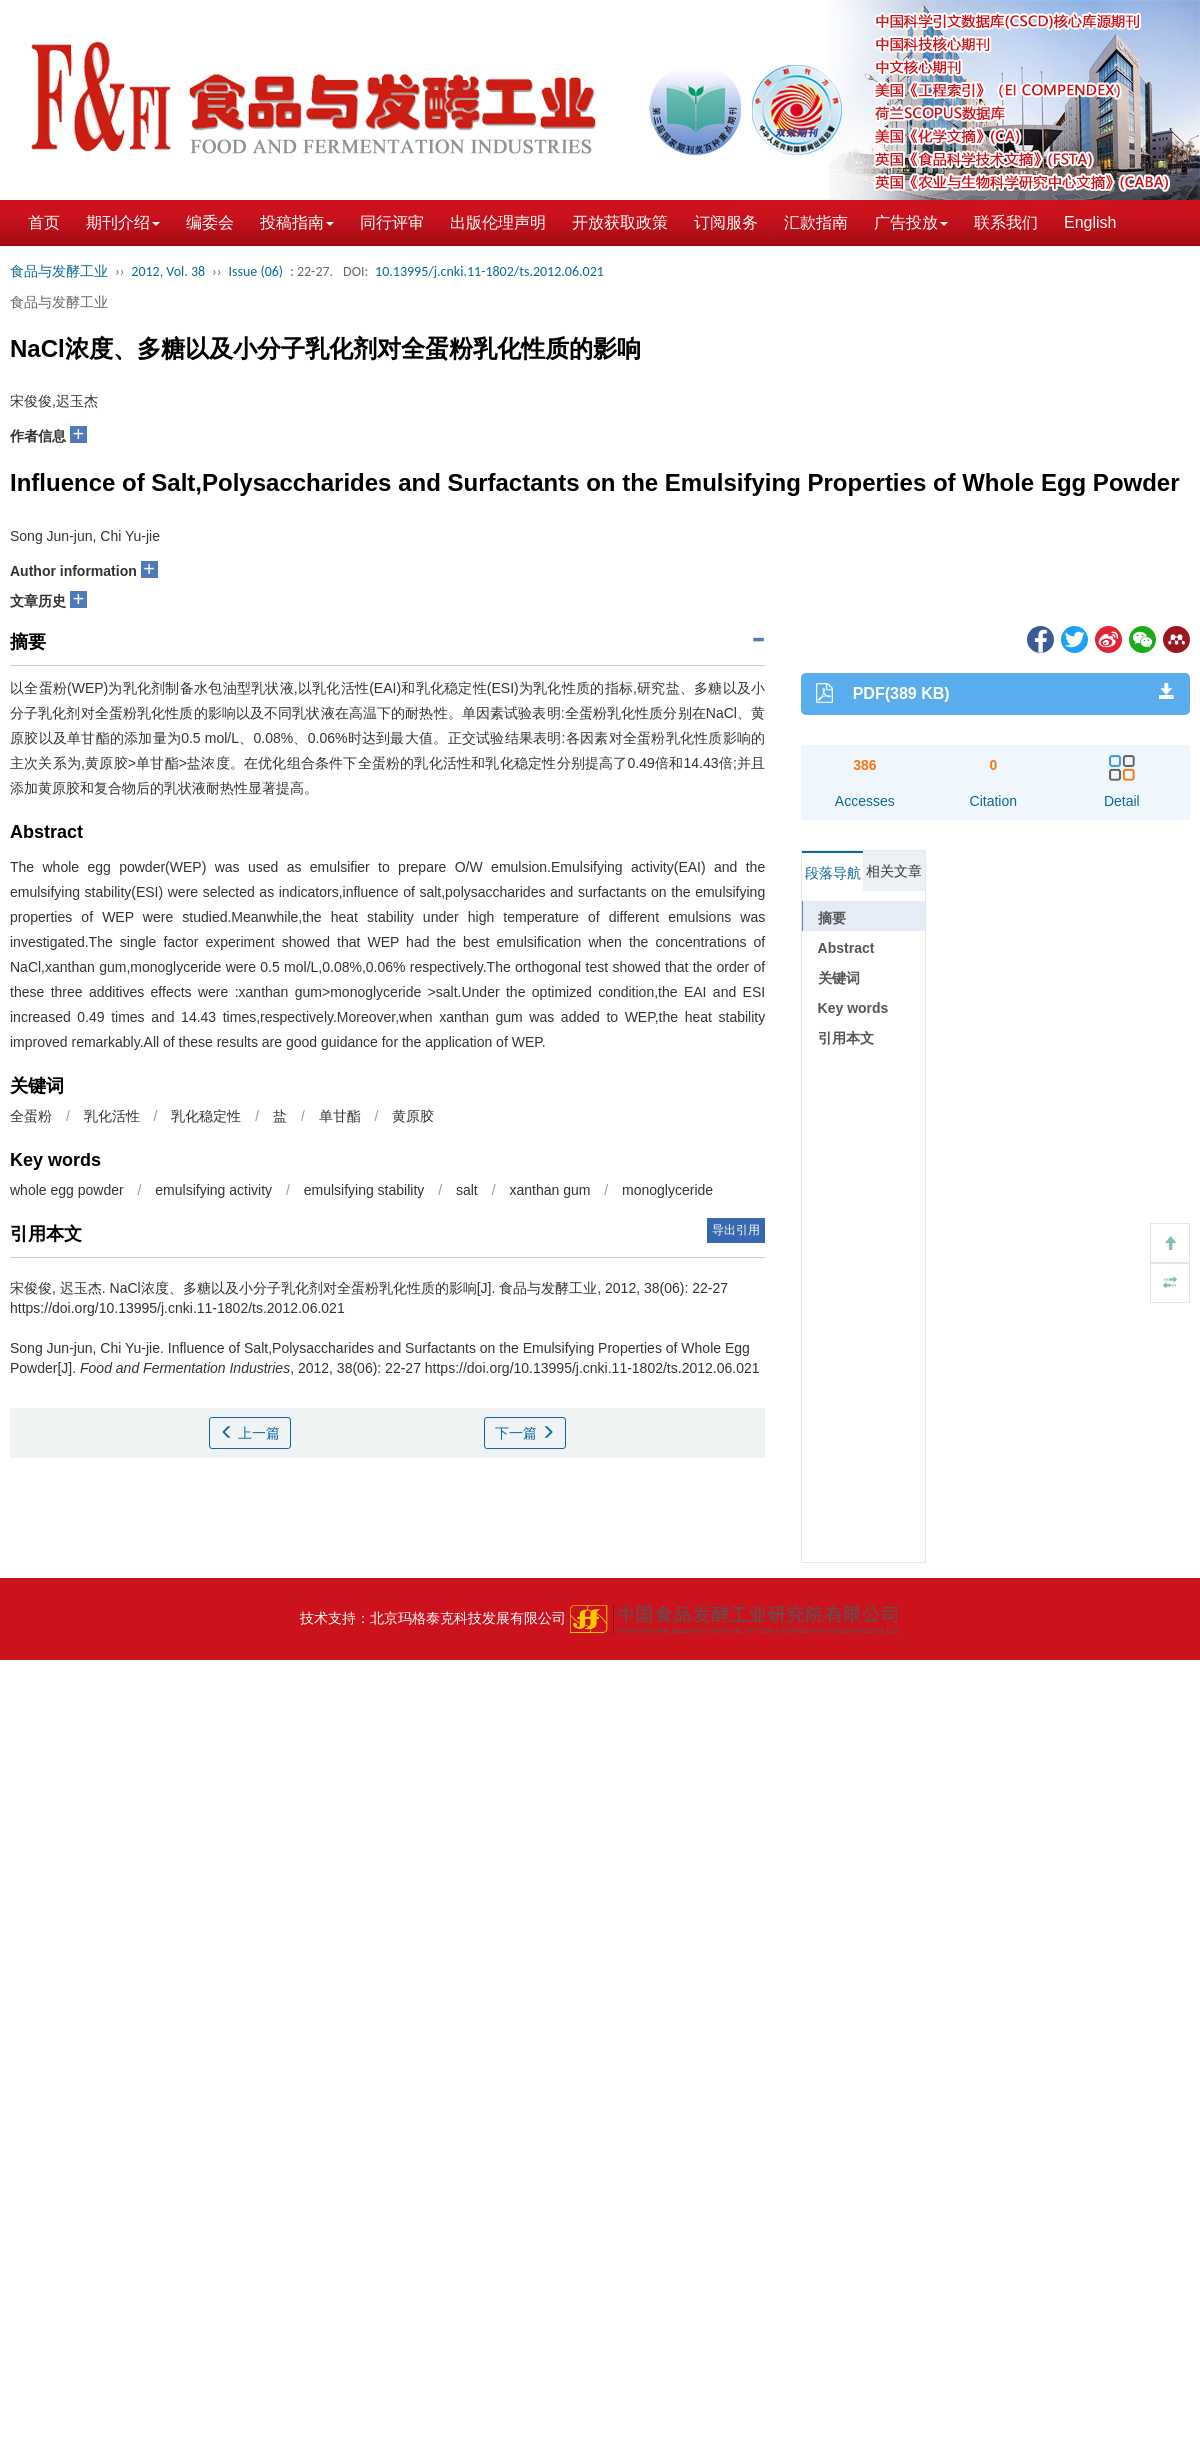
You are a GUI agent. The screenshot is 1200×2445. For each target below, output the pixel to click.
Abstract (846, 948)
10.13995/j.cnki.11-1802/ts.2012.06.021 (489, 271)
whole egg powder (67, 1190)
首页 (44, 222)
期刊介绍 (123, 222)
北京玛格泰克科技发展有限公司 (468, 1618)
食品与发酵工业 (59, 271)
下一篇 (525, 1433)
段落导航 (833, 873)
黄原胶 (413, 1116)
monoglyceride (667, 1190)
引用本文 (846, 1038)
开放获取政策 (620, 222)
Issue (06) (255, 271)
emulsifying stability (364, 1190)
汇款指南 (816, 222)
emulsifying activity (213, 1190)
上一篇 (250, 1433)
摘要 (832, 918)
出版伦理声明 (498, 222)
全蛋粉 (31, 1116)
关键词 (839, 978)
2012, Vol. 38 (168, 271)
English (1090, 222)
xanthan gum (549, 1190)
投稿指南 (297, 222)
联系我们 (1006, 222)
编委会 (210, 222)
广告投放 (911, 222)
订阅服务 (726, 222)
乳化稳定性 (206, 1116)
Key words (853, 1008)
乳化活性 (112, 1116)
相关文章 (894, 871)
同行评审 (392, 222)
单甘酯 (340, 1116)
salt (467, 1190)
